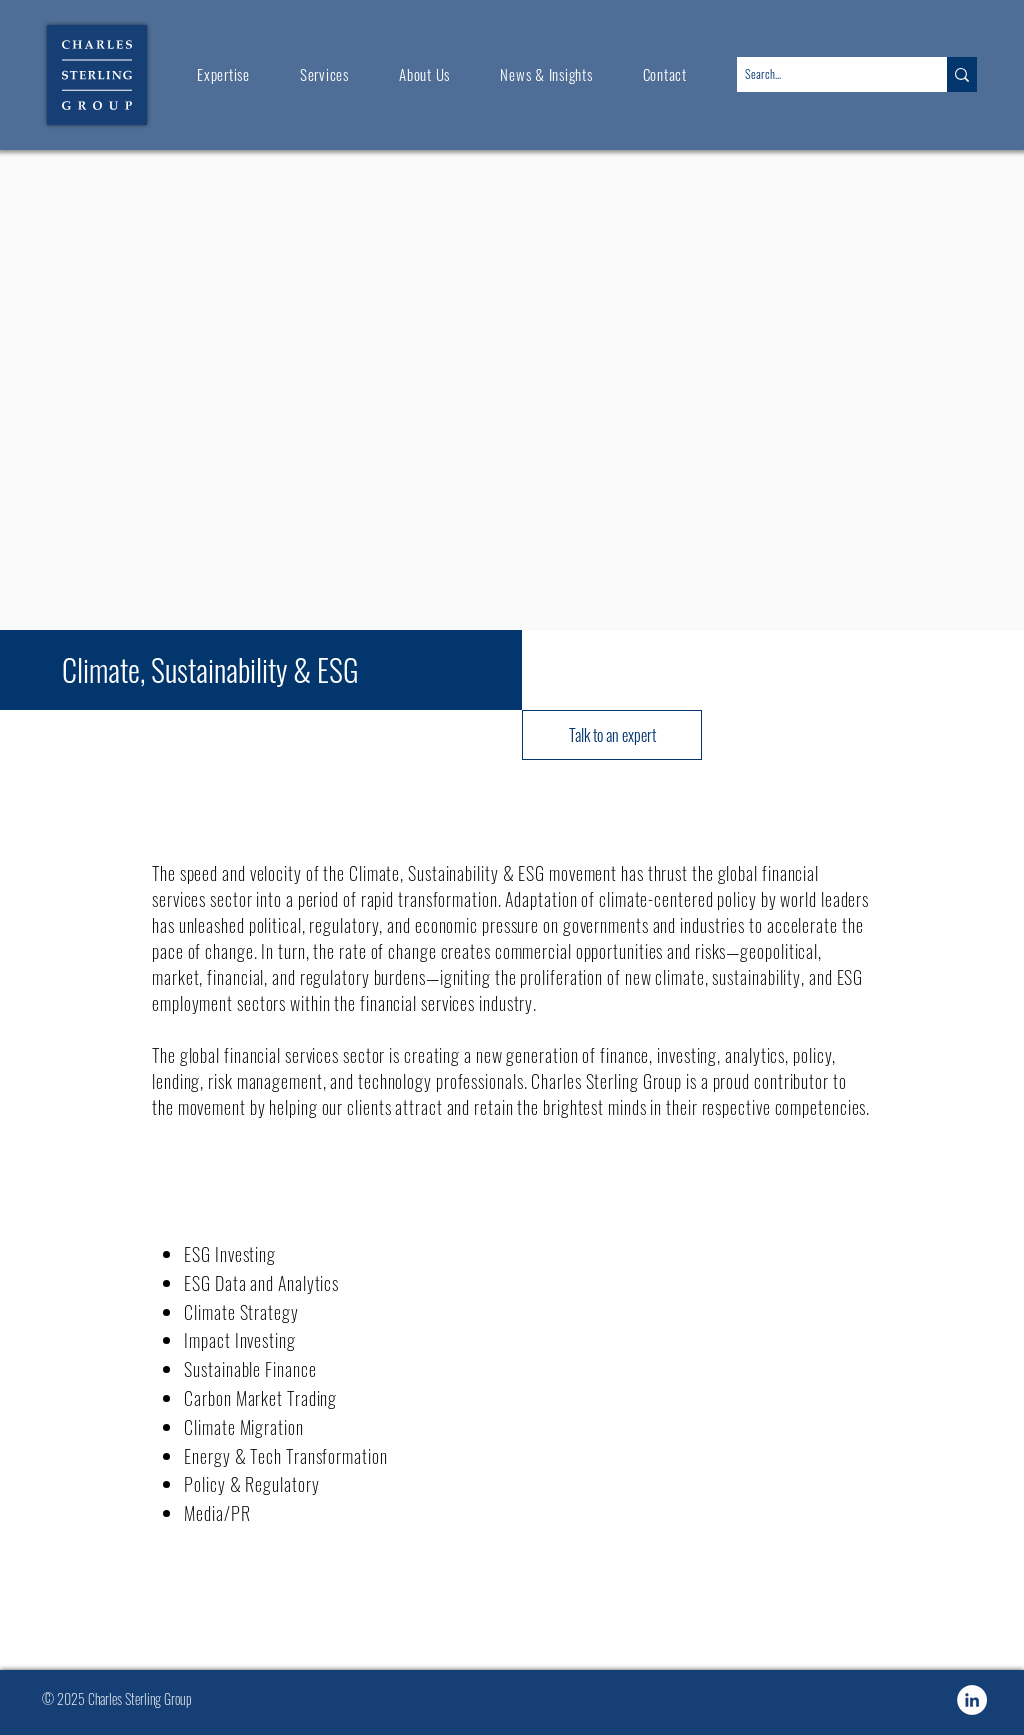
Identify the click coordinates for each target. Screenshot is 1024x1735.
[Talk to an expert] (612, 735)
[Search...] (825, 74)
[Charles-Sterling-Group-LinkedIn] (972, 1700)
